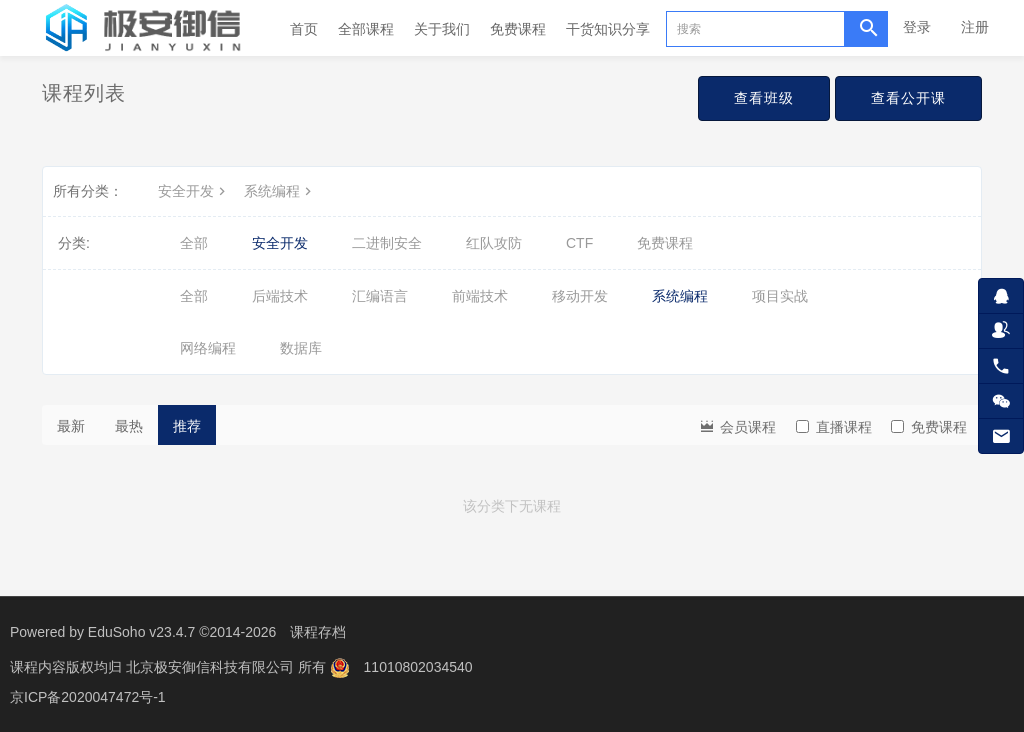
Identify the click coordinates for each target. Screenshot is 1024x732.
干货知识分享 (608, 29)
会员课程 (737, 425)
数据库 (301, 348)
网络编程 (208, 348)
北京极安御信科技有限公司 (212, 667)
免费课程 (518, 29)
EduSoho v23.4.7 (141, 632)
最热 (129, 426)
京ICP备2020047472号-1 (88, 697)
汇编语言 (380, 296)
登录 (917, 27)
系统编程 (280, 191)
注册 (975, 27)
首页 (304, 29)
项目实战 (780, 296)
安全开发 (194, 191)
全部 (194, 243)
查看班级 (764, 98)
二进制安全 (387, 243)
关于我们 (442, 29)
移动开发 (580, 296)
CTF (579, 243)
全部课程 (366, 29)
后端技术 (280, 296)
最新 (71, 426)
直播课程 (834, 427)
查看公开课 (908, 98)
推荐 (187, 426)
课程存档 (318, 632)
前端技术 (480, 296)
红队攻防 (494, 243)
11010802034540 (418, 667)
